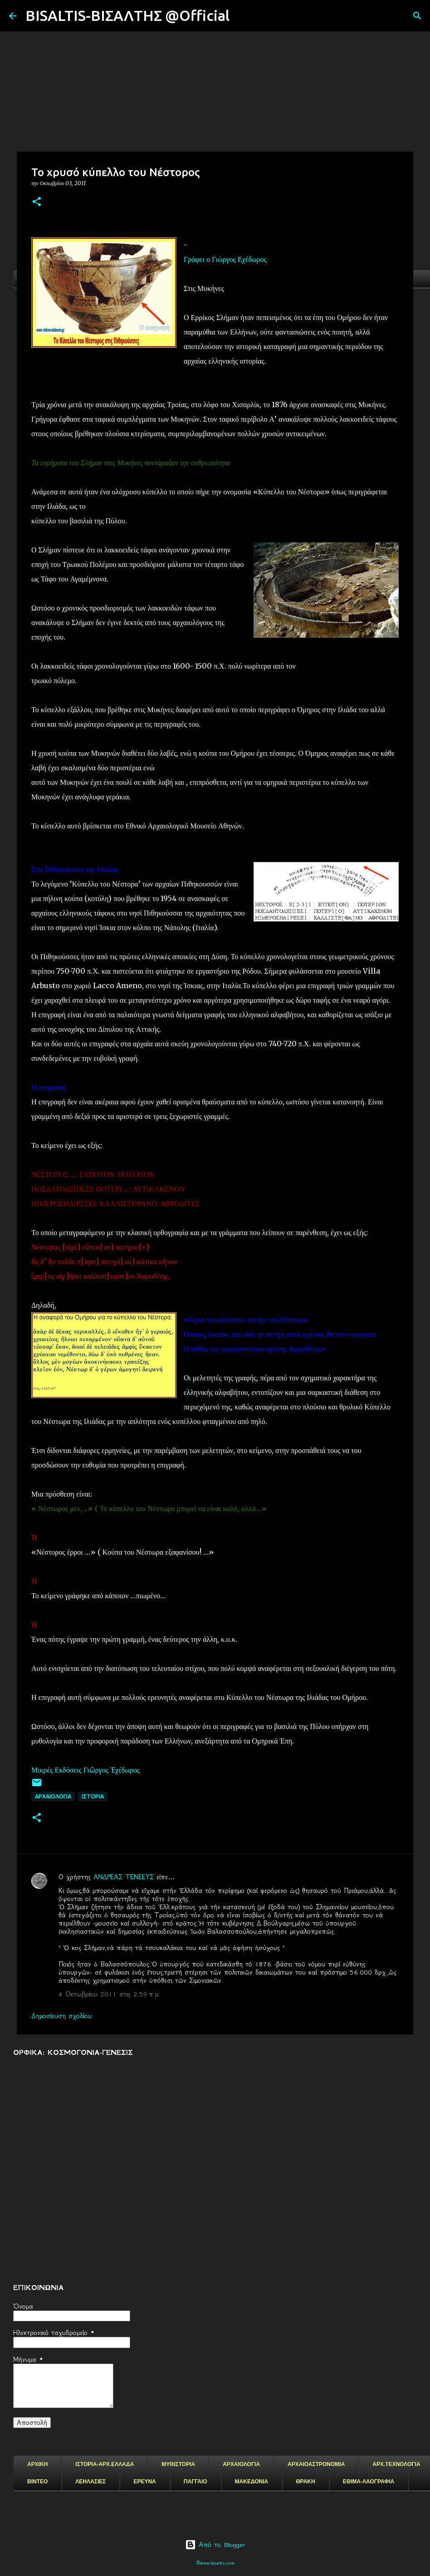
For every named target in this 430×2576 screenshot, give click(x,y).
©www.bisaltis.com (215, 2563)
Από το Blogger (215, 2545)
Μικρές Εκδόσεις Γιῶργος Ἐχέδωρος (86, 1769)
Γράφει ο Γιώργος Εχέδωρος (225, 259)
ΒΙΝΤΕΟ (37, 2481)
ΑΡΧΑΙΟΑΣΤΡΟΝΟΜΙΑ (316, 2464)
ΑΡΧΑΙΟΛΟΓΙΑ (53, 1796)
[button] (36, 202)
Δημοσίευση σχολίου (61, 2016)
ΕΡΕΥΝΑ (144, 2481)
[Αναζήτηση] (242, 16)
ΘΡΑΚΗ (305, 2481)
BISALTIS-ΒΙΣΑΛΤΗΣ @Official (127, 15)
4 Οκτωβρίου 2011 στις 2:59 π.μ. (109, 1994)
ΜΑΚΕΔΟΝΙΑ (252, 2481)
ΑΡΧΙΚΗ (37, 2464)
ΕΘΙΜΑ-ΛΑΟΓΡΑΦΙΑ (369, 2481)
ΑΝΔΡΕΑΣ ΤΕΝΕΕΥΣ (123, 1877)
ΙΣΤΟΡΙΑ (93, 1796)
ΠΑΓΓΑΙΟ (195, 2481)
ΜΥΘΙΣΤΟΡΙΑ (178, 2464)
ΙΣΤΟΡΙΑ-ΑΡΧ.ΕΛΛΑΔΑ (104, 2464)
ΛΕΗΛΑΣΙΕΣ (90, 2481)
